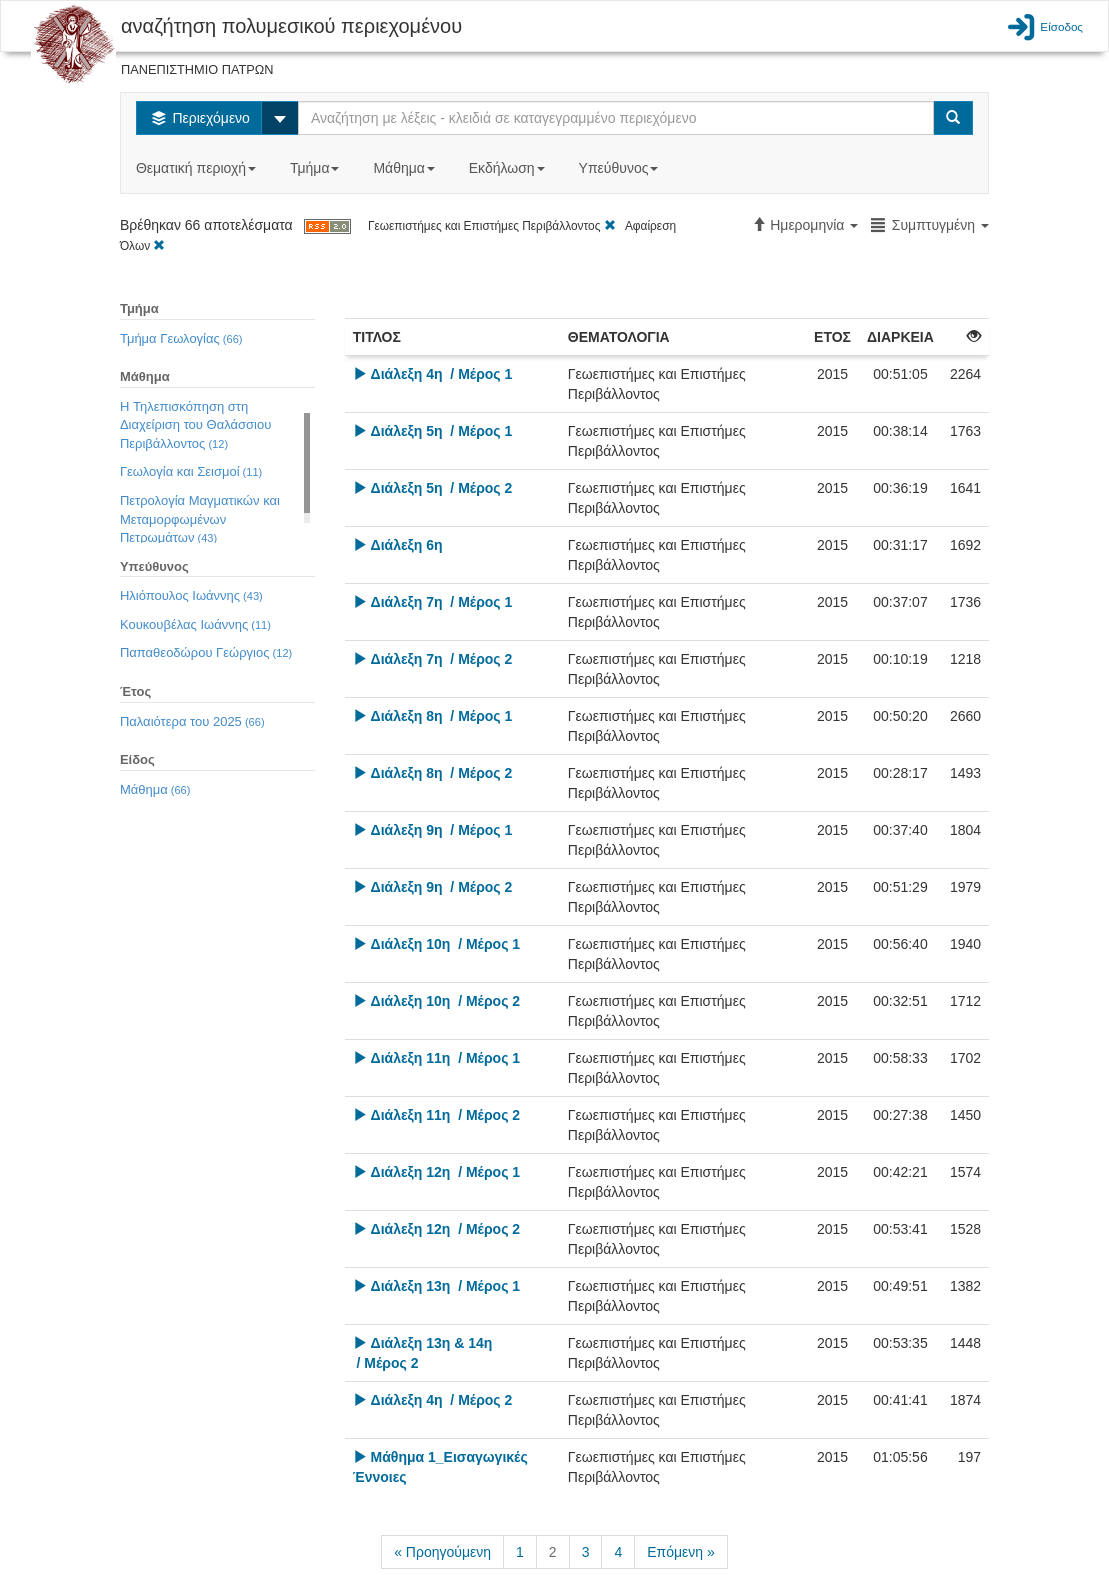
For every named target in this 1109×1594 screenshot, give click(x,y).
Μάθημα (405, 168)
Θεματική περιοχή (198, 168)
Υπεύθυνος (621, 168)
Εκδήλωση (509, 168)
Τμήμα (316, 168)
